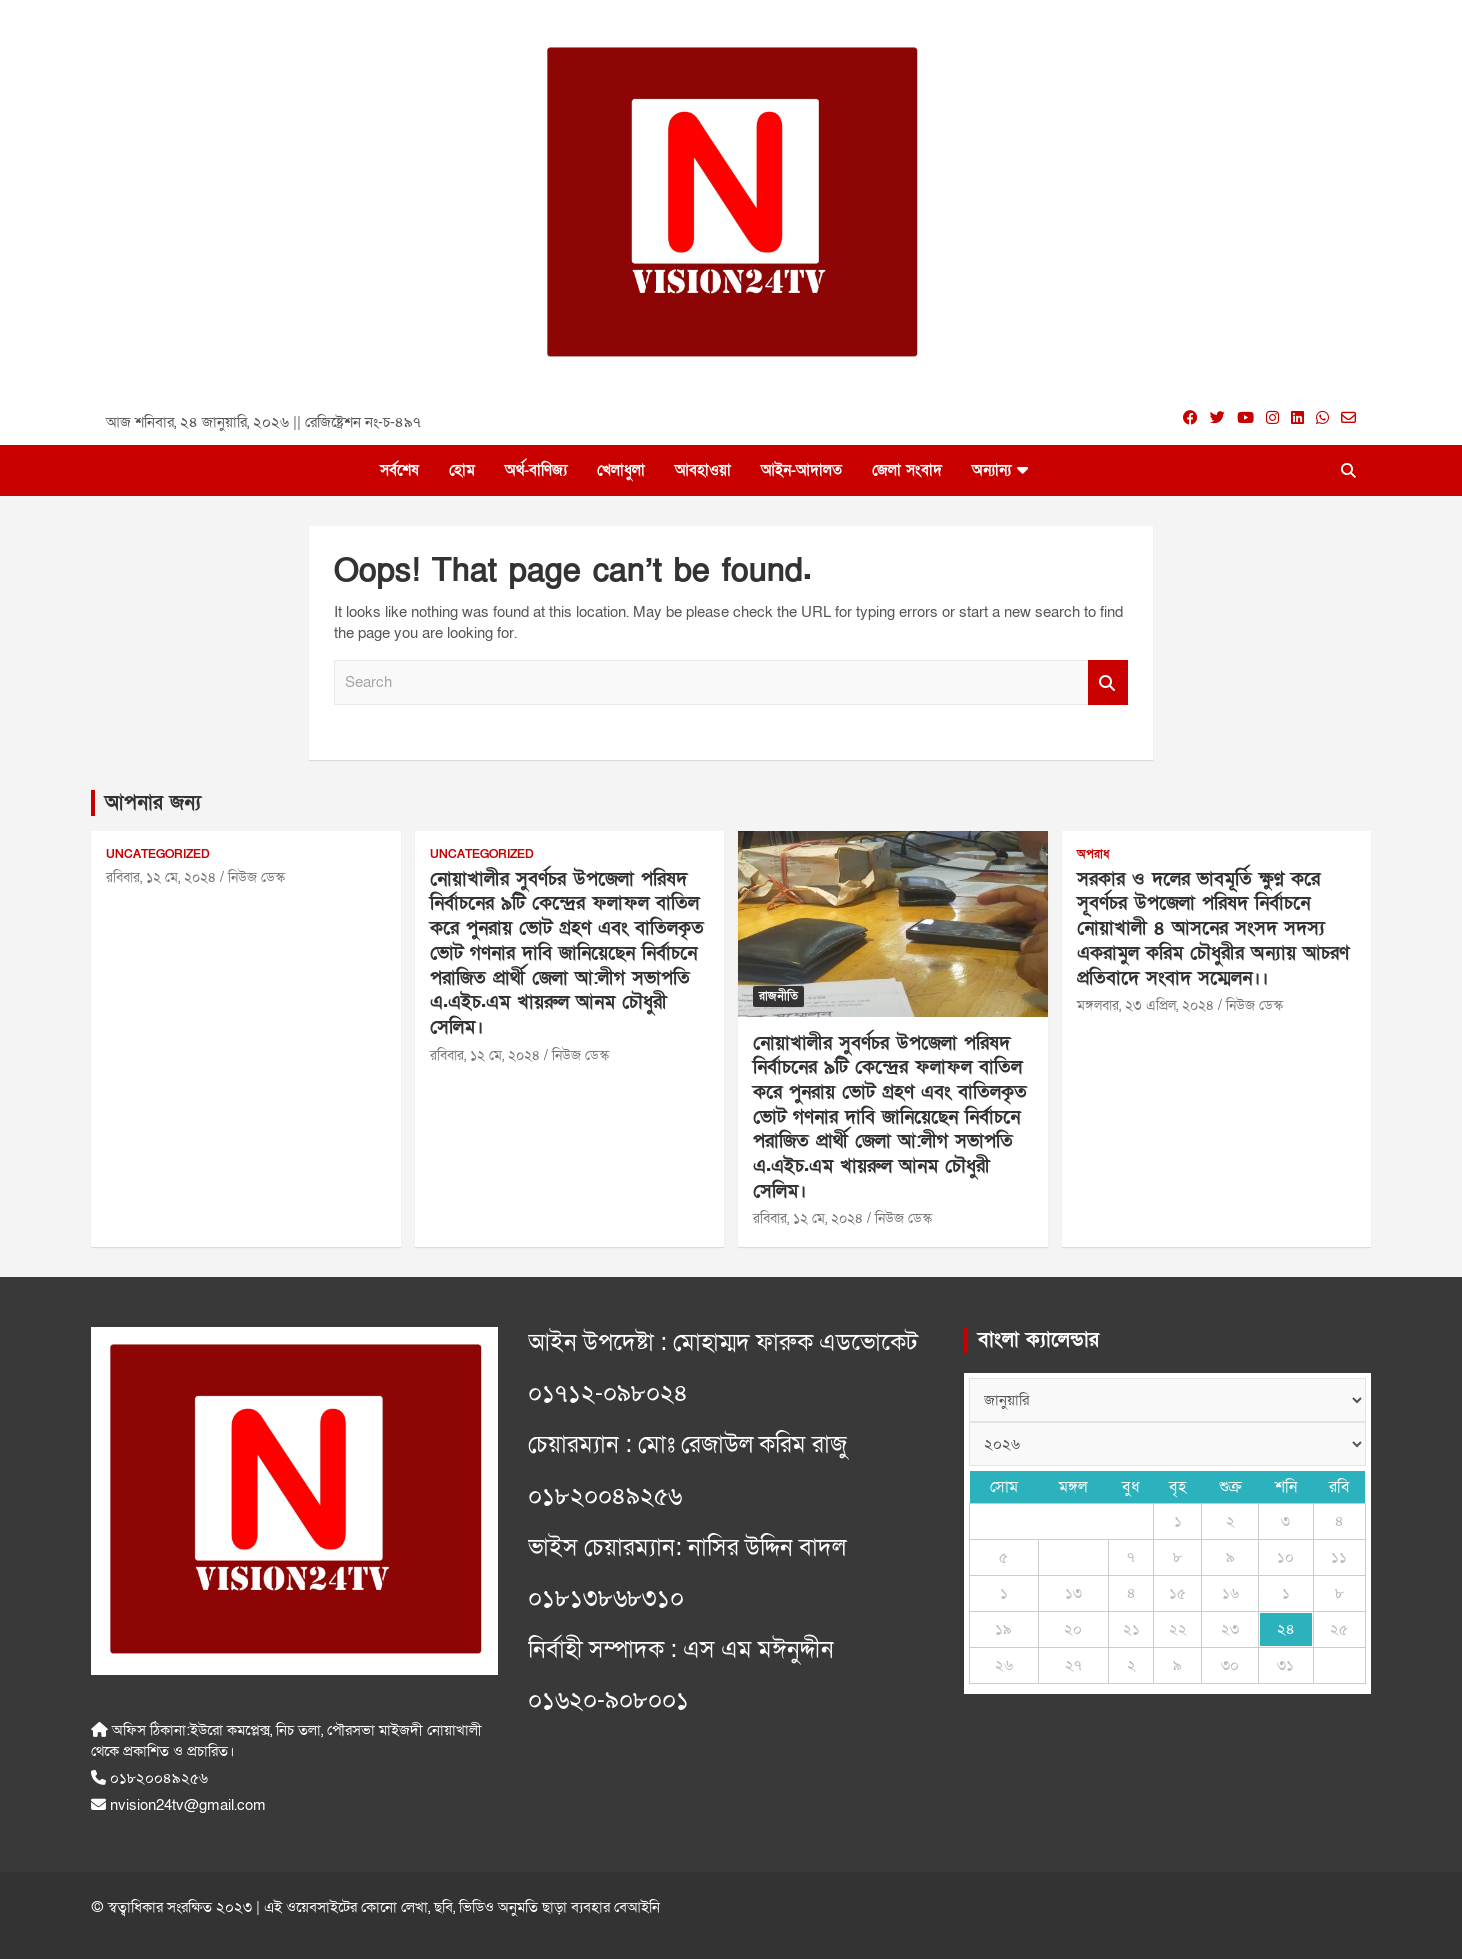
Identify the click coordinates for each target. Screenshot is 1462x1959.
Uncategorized (158, 854)
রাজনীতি (778, 996)
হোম (462, 470)
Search (1108, 682)
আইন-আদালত (801, 470)
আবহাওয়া (703, 470)
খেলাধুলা (621, 470)
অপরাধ (1093, 854)
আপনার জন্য (153, 803)
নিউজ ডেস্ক (256, 877)
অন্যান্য (991, 470)
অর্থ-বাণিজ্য (536, 470)
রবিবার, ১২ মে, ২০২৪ (161, 877)
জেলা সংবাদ (907, 470)
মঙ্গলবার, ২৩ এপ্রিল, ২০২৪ (1145, 1005)
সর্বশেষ (399, 470)
